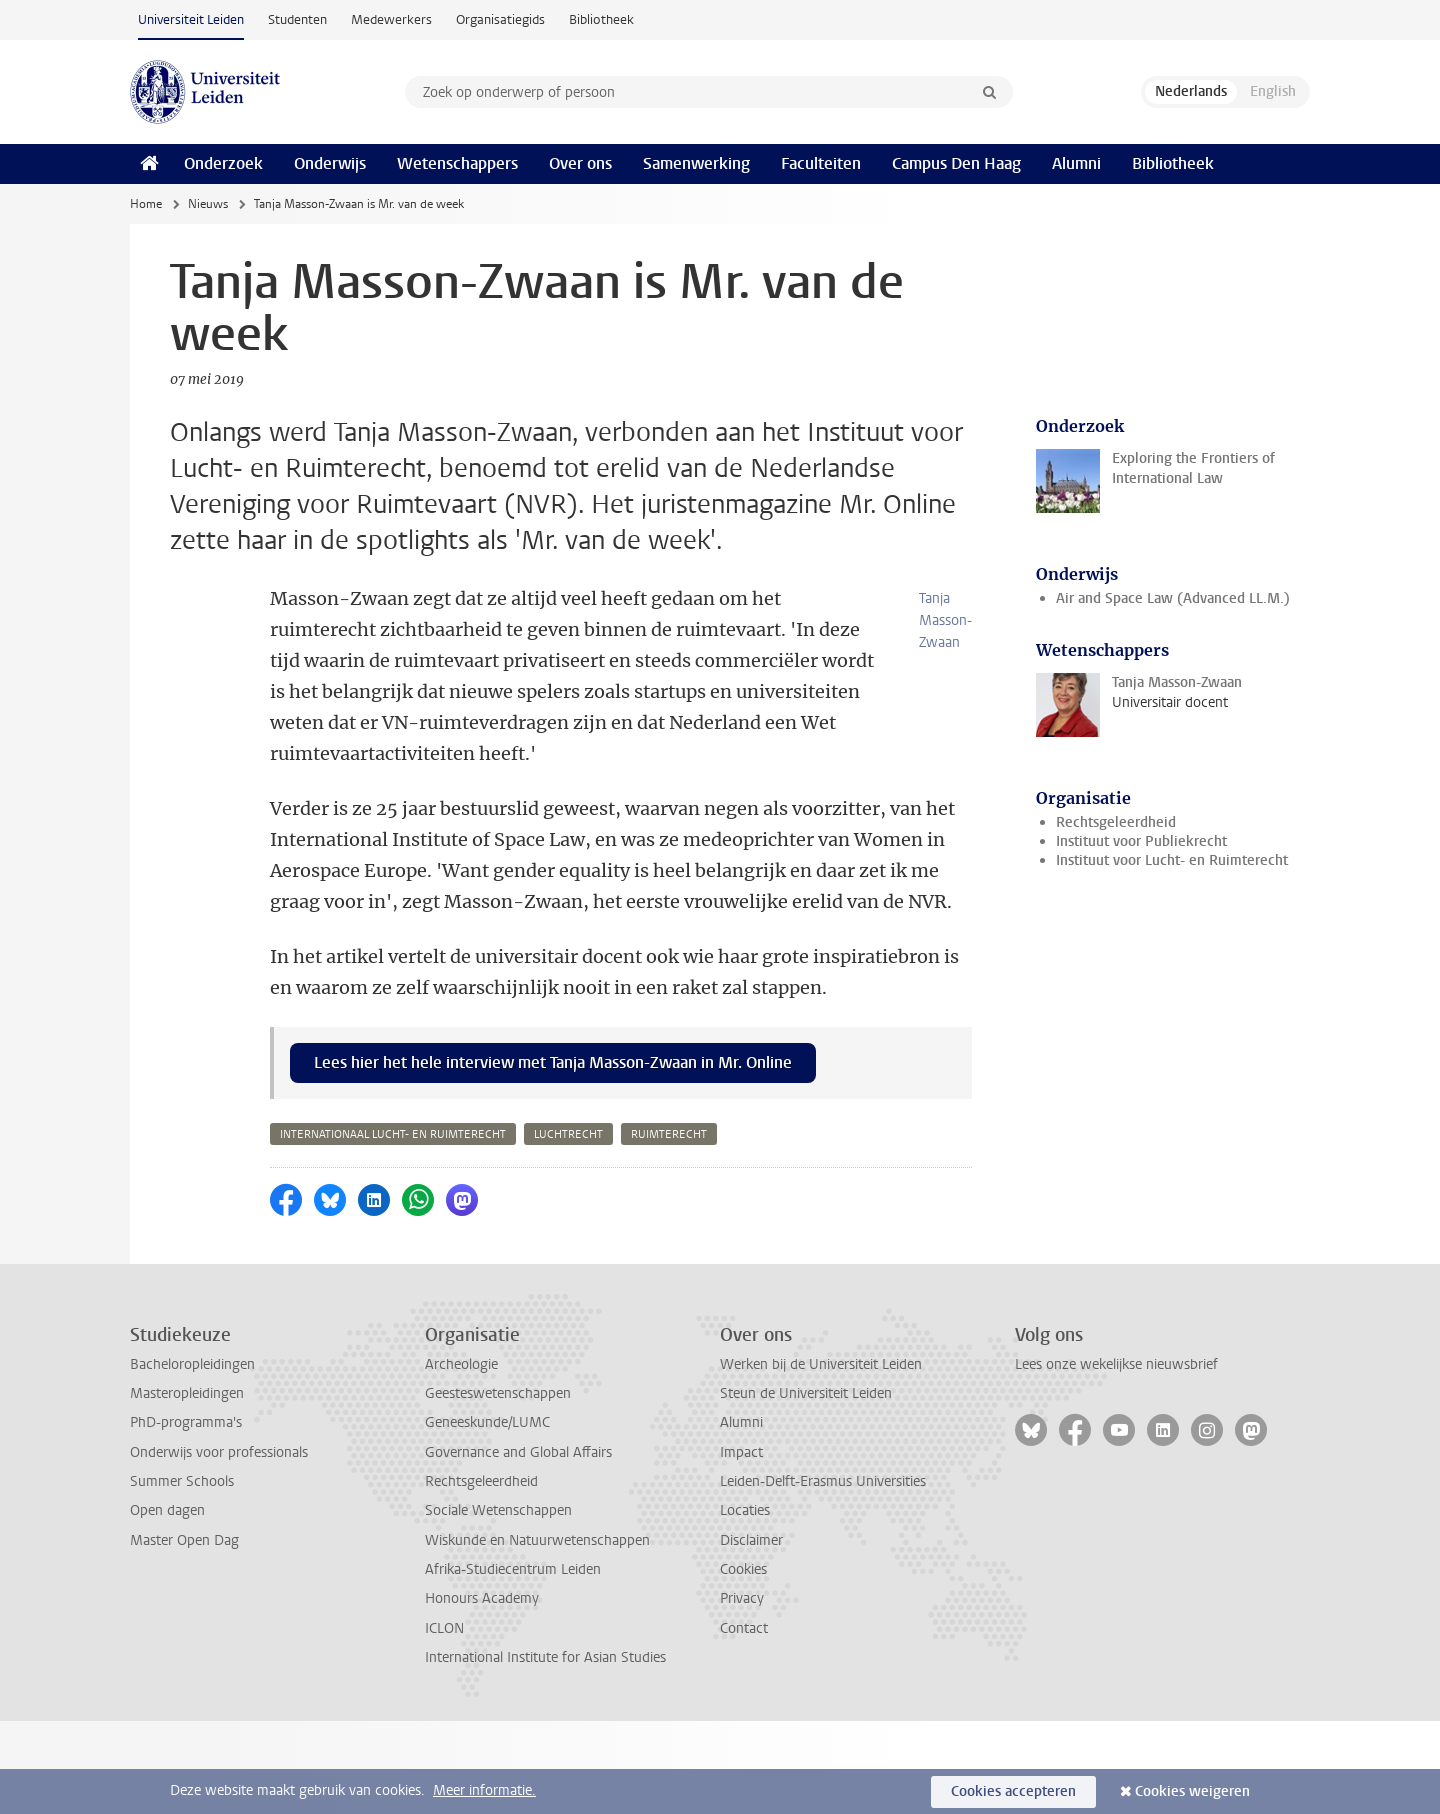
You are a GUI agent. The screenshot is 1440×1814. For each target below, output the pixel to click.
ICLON (444, 1721)
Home (146, 204)
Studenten (297, 19)
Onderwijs (330, 163)
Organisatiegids (500, 19)
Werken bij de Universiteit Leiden (821, 1457)
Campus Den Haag (956, 163)
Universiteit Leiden (191, 19)
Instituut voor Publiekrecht (1141, 841)
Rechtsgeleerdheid (1116, 822)
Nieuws (208, 204)
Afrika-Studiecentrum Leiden (513, 1662)
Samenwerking (696, 163)
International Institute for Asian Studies (545, 1750)
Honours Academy (482, 1691)
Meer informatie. (484, 1790)
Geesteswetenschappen (498, 1486)
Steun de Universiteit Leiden (806, 1486)
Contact (744, 1721)
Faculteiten (821, 163)
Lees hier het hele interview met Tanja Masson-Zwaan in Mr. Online (553, 1155)
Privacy (742, 1691)
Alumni (1076, 163)
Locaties (745, 1603)
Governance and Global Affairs (518, 1545)
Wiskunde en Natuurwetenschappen (537, 1633)
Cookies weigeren (1192, 1791)
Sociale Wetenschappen (498, 1603)
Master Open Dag (184, 1633)
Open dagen (167, 1603)
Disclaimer (751, 1633)
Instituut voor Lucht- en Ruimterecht (1172, 860)
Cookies (743, 1662)
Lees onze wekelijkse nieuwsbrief (1116, 1457)
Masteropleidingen (187, 1486)
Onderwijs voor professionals (219, 1545)
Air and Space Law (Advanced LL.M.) (1173, 598)
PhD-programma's (186, 1515)
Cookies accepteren (1013, 1791)
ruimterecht (669, 1227)
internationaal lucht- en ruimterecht (393, 1227)
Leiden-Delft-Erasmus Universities (823, 1574)
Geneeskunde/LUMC (487, 1515)
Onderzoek (223, 163)
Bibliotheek (601, 19)
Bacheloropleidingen (192, 1457)
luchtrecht (568, 1227)
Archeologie (461, 1457)
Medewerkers (391, 19)
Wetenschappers (457, 163)
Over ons (580, 163)
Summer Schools (182, 1574)
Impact (741, 1545)
